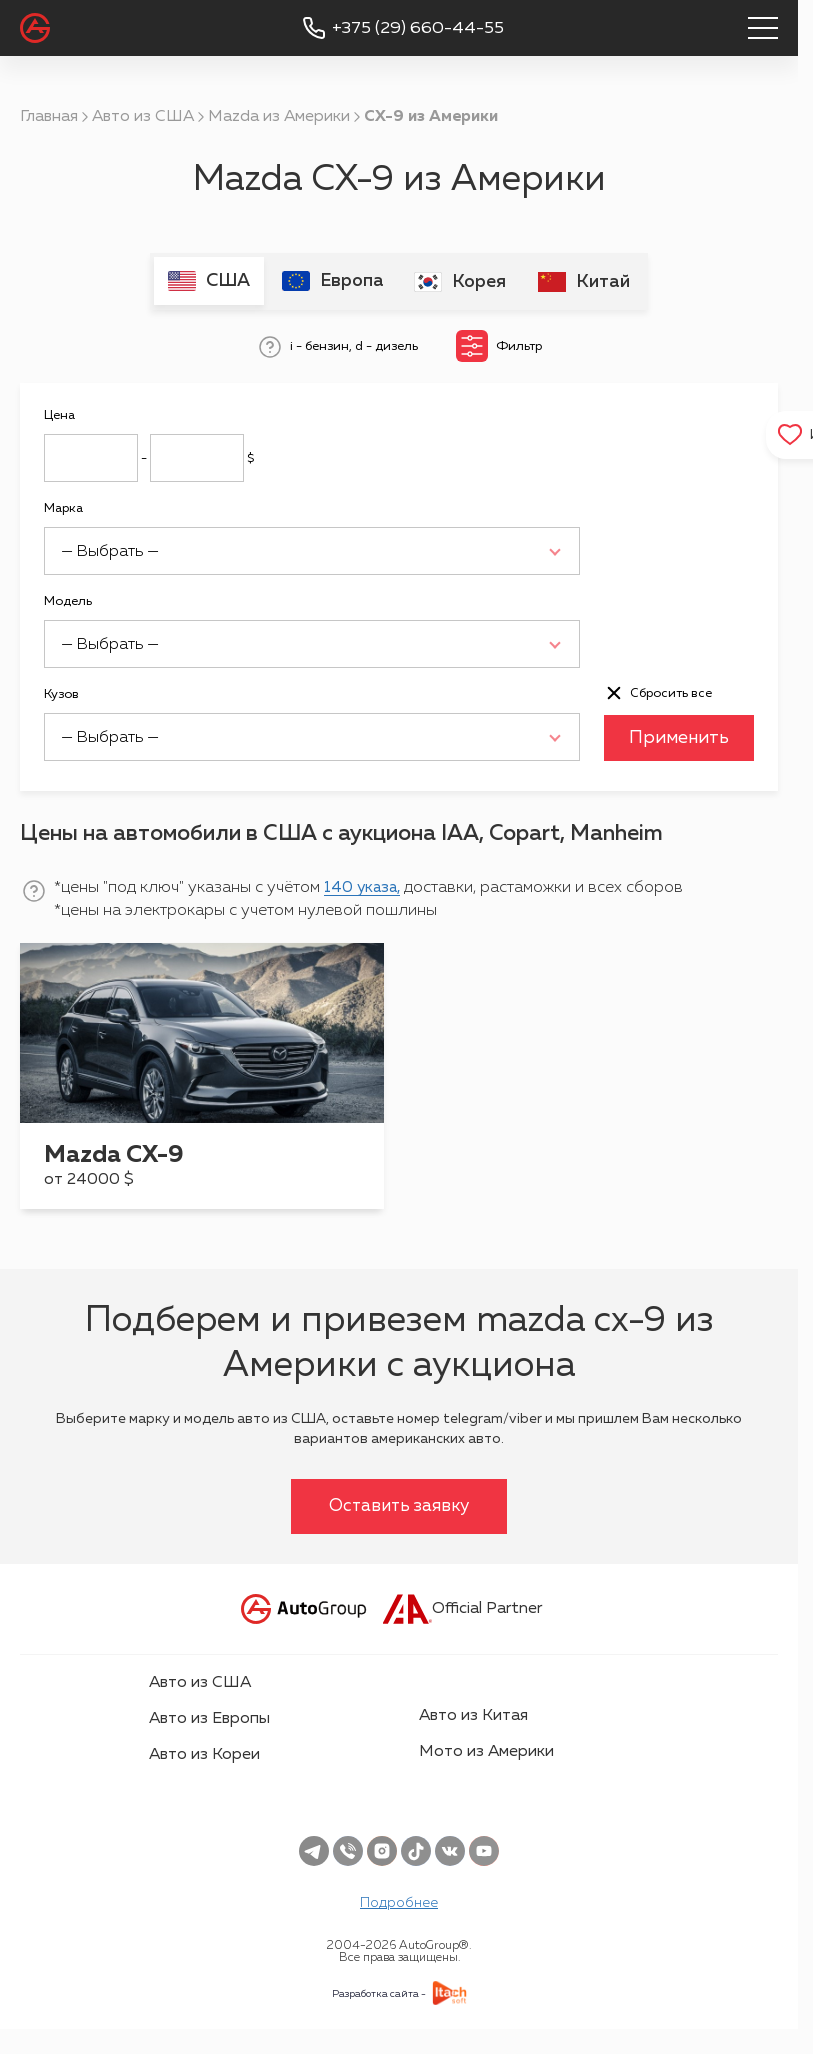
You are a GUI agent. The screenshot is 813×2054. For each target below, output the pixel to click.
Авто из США (143, 117)
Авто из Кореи (204, 1754)
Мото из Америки (486, 1751)
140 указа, (364, 887)
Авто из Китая (473, 1715)
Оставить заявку (399, 1505)
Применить (679, 737)
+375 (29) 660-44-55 (418, 28)
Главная (49, 117)
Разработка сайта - (379, 1993)
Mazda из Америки (279, 117)
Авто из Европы (209, 1718)
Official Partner (462, 1608)
